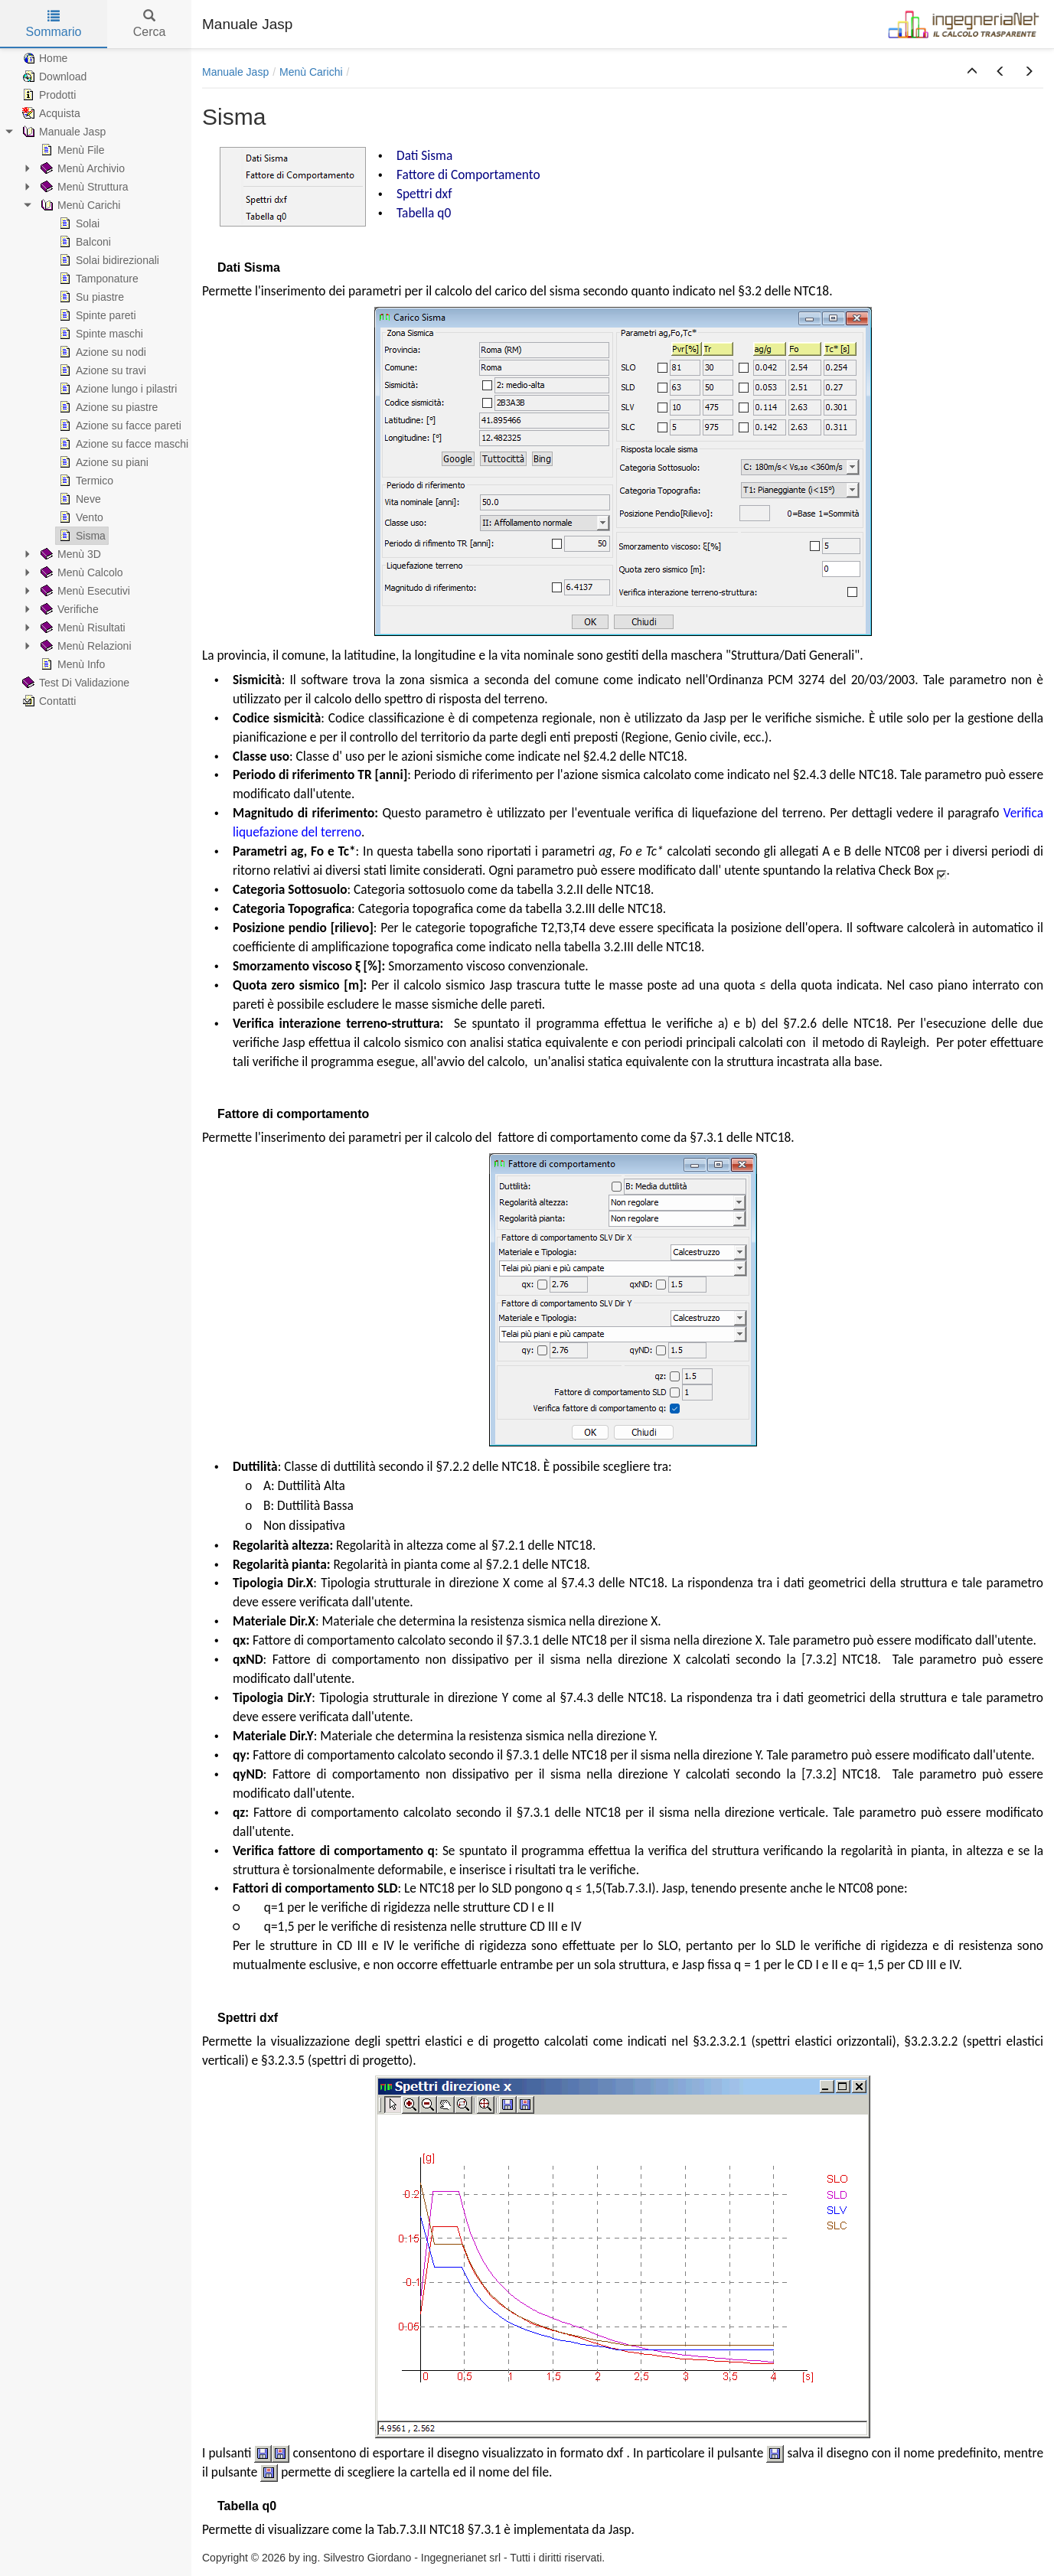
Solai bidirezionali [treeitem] (107, 260)
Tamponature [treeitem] (97, 278)
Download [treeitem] (52, 76)
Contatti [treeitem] (47, 701)
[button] (972, 72)
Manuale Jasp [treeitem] (62, 131)
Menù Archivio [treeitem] (81, 168)
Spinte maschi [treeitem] (99, 333)
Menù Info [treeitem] (71, 664)
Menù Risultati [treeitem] (82, 627)
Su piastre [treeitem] (90, 297)
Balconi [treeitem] (83, 242)
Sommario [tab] (54, 24)
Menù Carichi (310, 72)
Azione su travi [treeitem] (101, 370)
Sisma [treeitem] (81, 536)
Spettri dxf (424, 193)
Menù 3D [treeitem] (69, 554)
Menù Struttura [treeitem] (83, 187)
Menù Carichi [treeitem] (79, 205)
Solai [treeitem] (78, 223)
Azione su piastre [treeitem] (107, 407)
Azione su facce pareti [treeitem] (118, 425)
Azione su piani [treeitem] (102, 462)
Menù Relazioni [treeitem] (85, 646)
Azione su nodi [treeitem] (101, 352)
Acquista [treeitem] (49, 113)
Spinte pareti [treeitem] (96, 315)
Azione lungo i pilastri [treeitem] (116, 389)
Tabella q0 (423, 212)
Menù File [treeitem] (71, 150)
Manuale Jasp (235, 72)
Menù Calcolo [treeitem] (80, 572)
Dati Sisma (424, 155)
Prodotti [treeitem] (47, 95)
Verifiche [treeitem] (68, 609)
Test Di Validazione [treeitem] (74, 682)
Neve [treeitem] (78, 499)
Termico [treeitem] (84, 480)
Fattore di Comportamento (468, 174)
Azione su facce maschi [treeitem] (122, 444)
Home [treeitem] (43, 58)
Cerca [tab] (149, 24)
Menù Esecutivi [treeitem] (84, 591)
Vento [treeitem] (79, 517)
